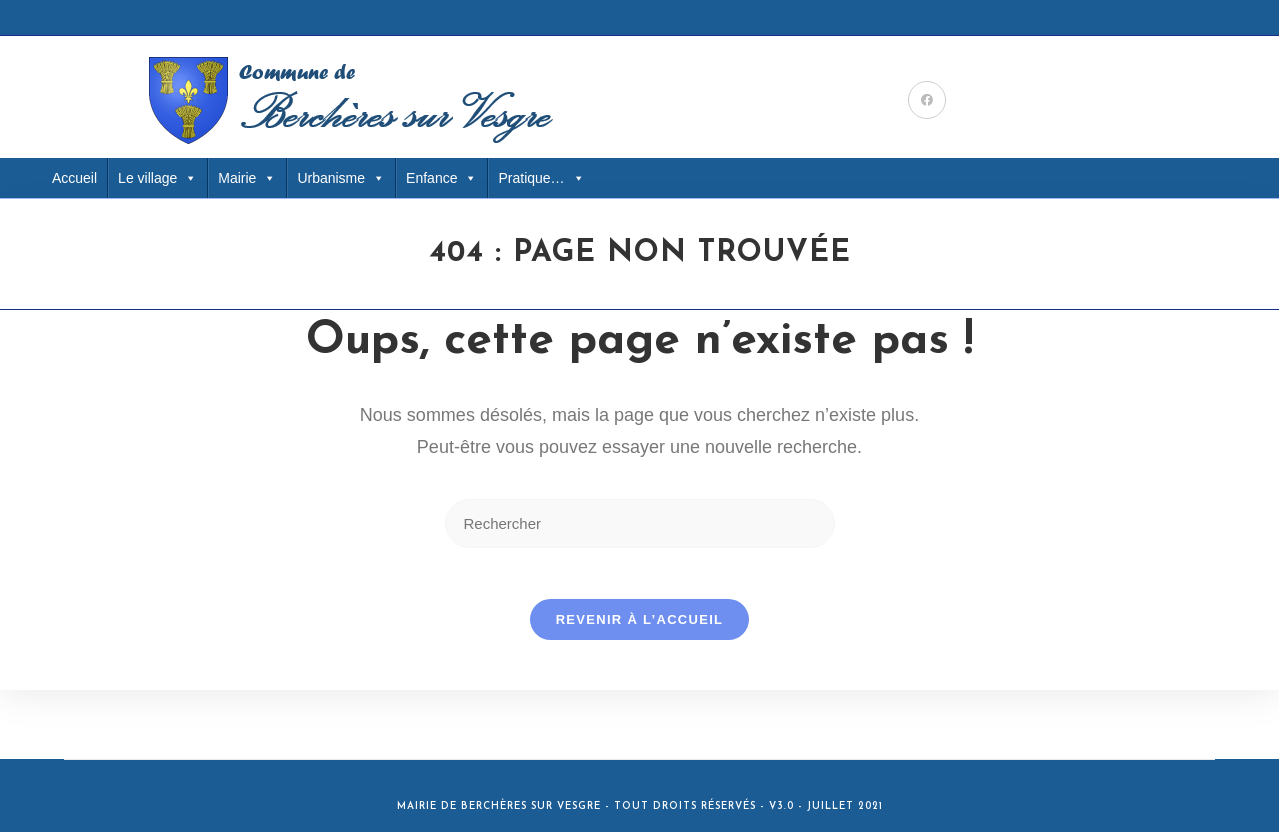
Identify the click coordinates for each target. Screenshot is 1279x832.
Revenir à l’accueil (640, 628)
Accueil (74, 178)
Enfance (441, 178)
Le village (157, 178)
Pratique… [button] (541, 178)
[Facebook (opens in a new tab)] (927, 100)
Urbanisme (341, 178)
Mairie (247, 178)
